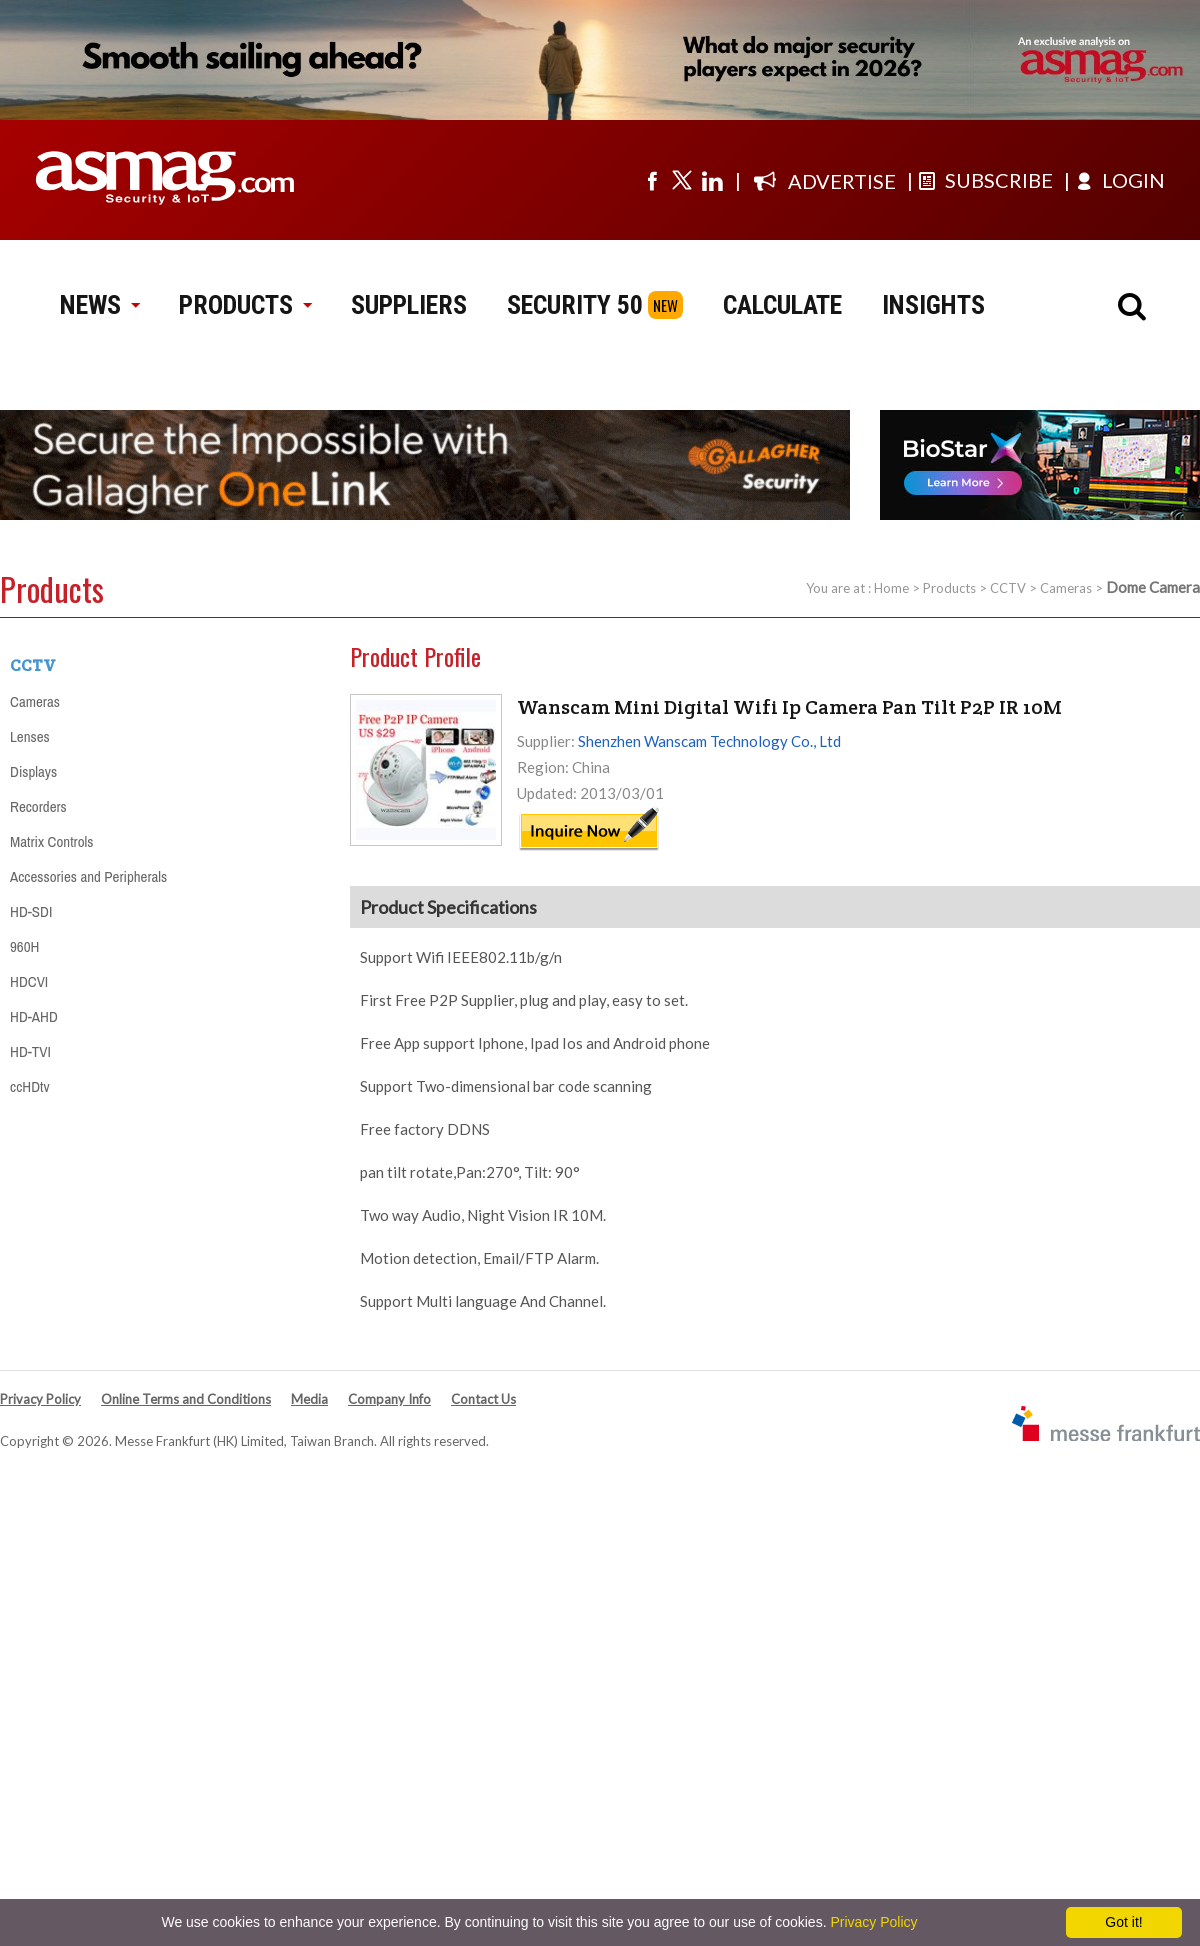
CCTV (1008, 588)
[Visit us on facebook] (652, 180)
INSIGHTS (933, 305)
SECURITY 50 (575, 305)
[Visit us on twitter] (682, 180)
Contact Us (483, 1399)
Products (949, 588)
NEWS (99, 305)
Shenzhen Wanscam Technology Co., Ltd (709, 741)
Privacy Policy (40, 1399)
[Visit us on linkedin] (712, 180)
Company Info (389, 1399)
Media (309, 1399)
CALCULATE (782, 305)
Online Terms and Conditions (186, 1399)
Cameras (1066, 588)
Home (891, 588)
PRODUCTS (245, 305)
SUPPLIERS (409, 305)
